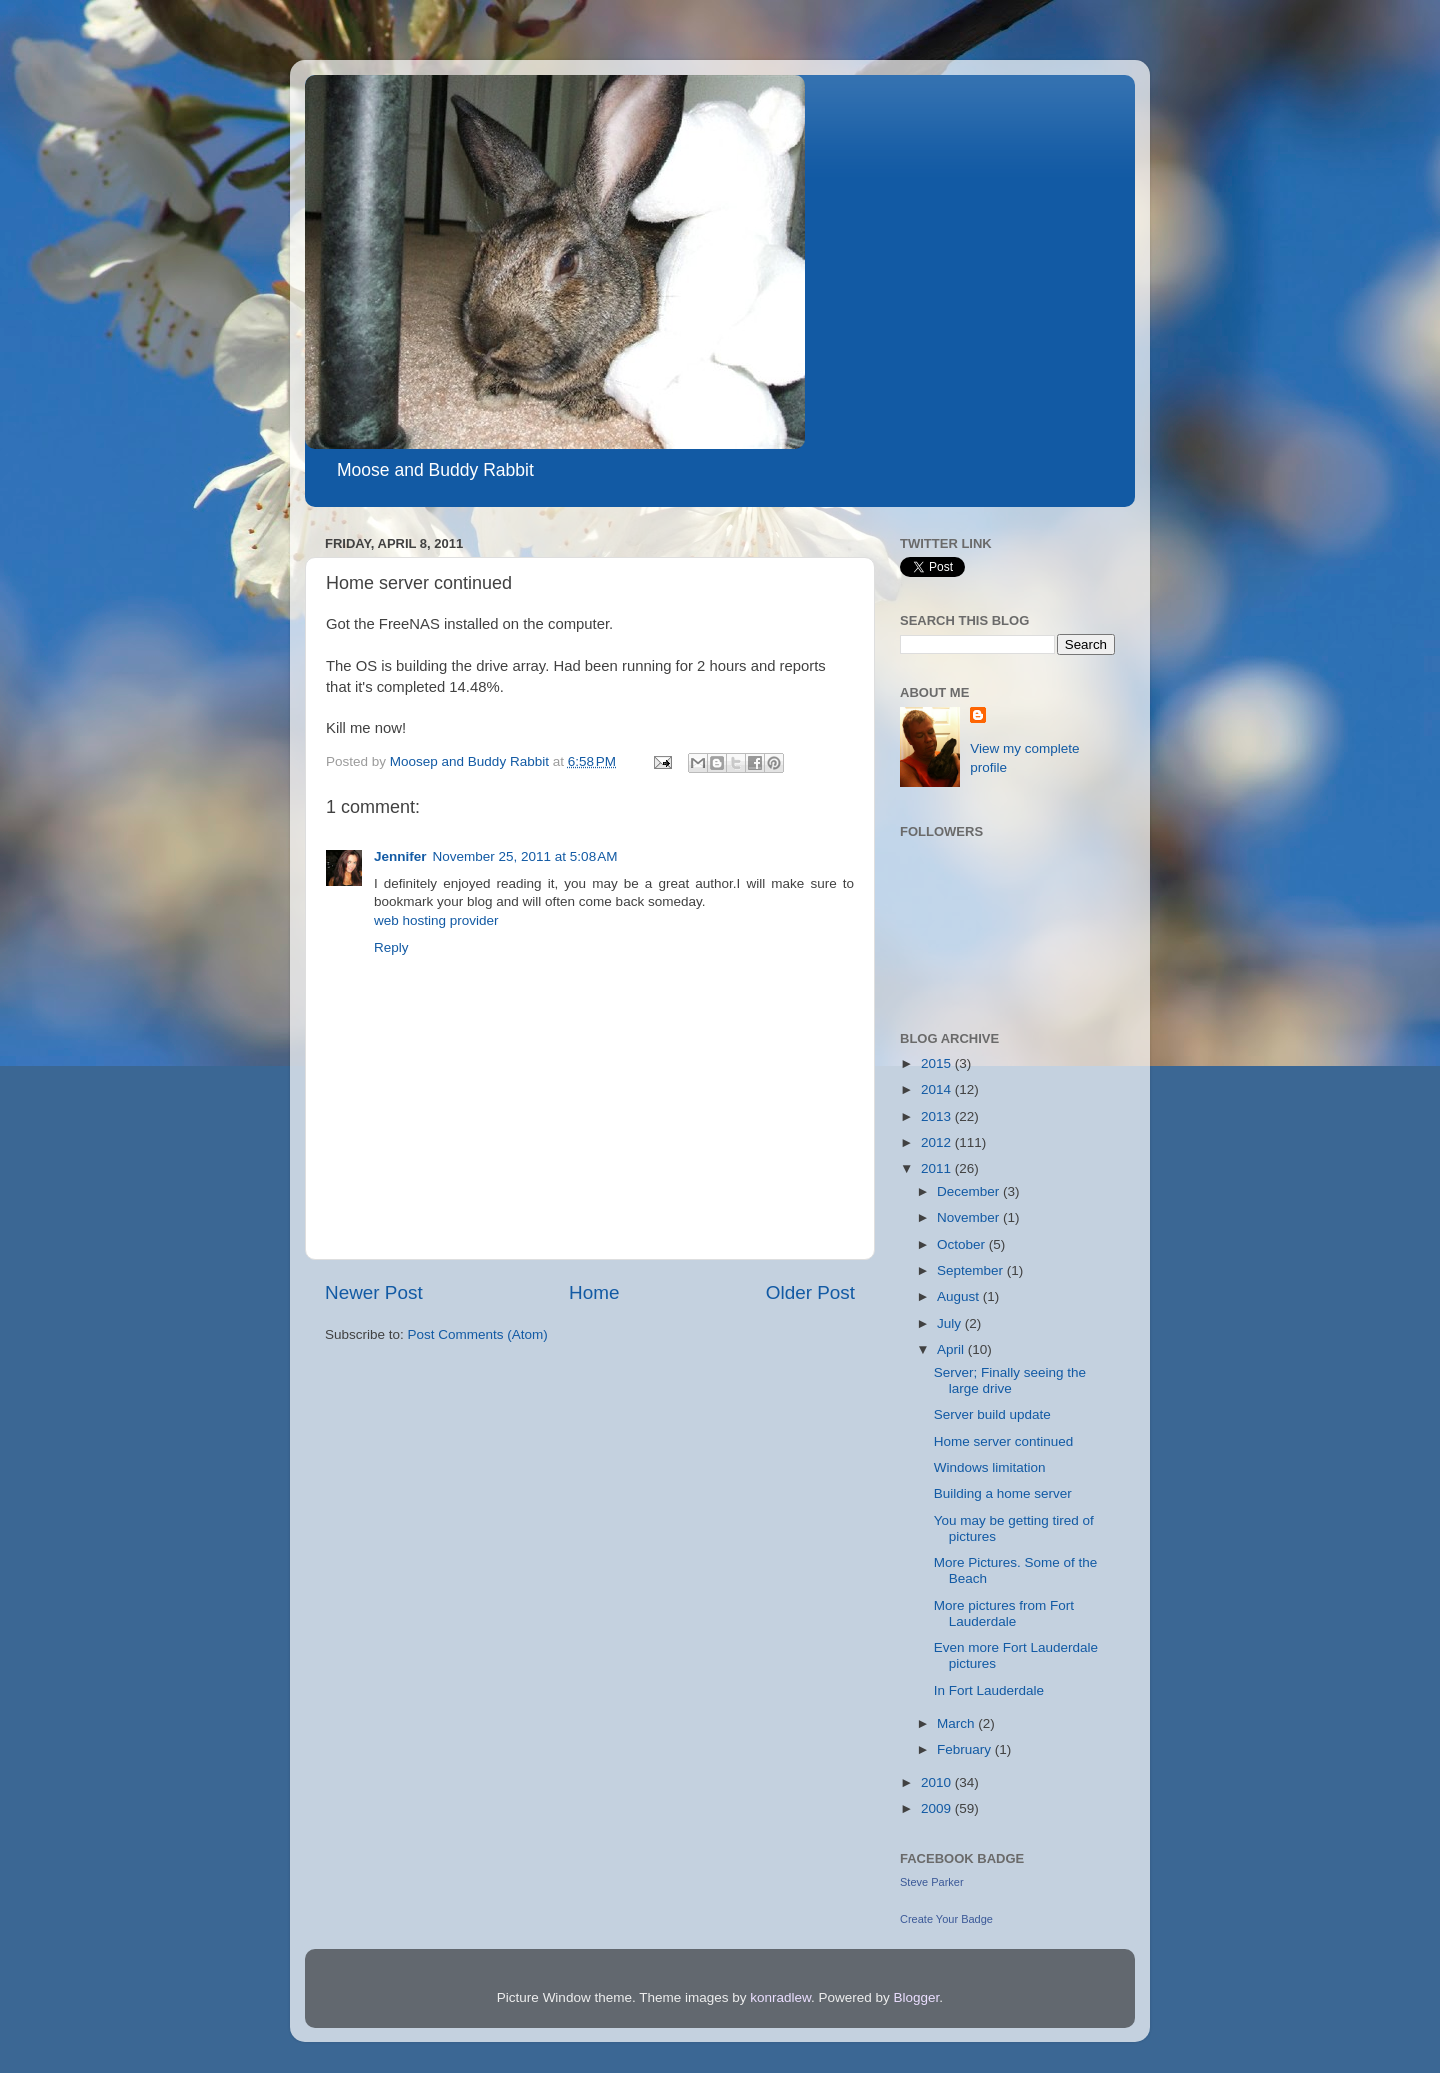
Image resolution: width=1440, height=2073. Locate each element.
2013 (938, 1116)
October (963, 1244)
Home (594, 1292)
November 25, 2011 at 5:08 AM (525, 856)
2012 (938, 1142)
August (960, 1296)
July (951, 1323)
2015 (938, 1063)
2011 (938, 1168)
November (970, 1217)
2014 (938, 1089)
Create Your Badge (946, 1919)
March (957, 1723)
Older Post (810, 1292)
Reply (391, 947)
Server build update (992, 1414)
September (972, 1270)
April (952, 1349)
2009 (938, 1808)
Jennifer (400, 856)
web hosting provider (436, 920)
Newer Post (374, 1292)
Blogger (917, 1997)
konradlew (780, 1997)
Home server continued (1004, 1441)
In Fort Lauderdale (989, 1690)
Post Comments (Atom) (478, 1334)
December (970, 1191)
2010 (938, 1782)
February (966, 1749)
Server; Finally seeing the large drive (1010, 1380)
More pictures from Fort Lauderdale (1004, 1613)
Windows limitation (990, 1467)
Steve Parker (932, 1882)
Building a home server (1003, 1493)
